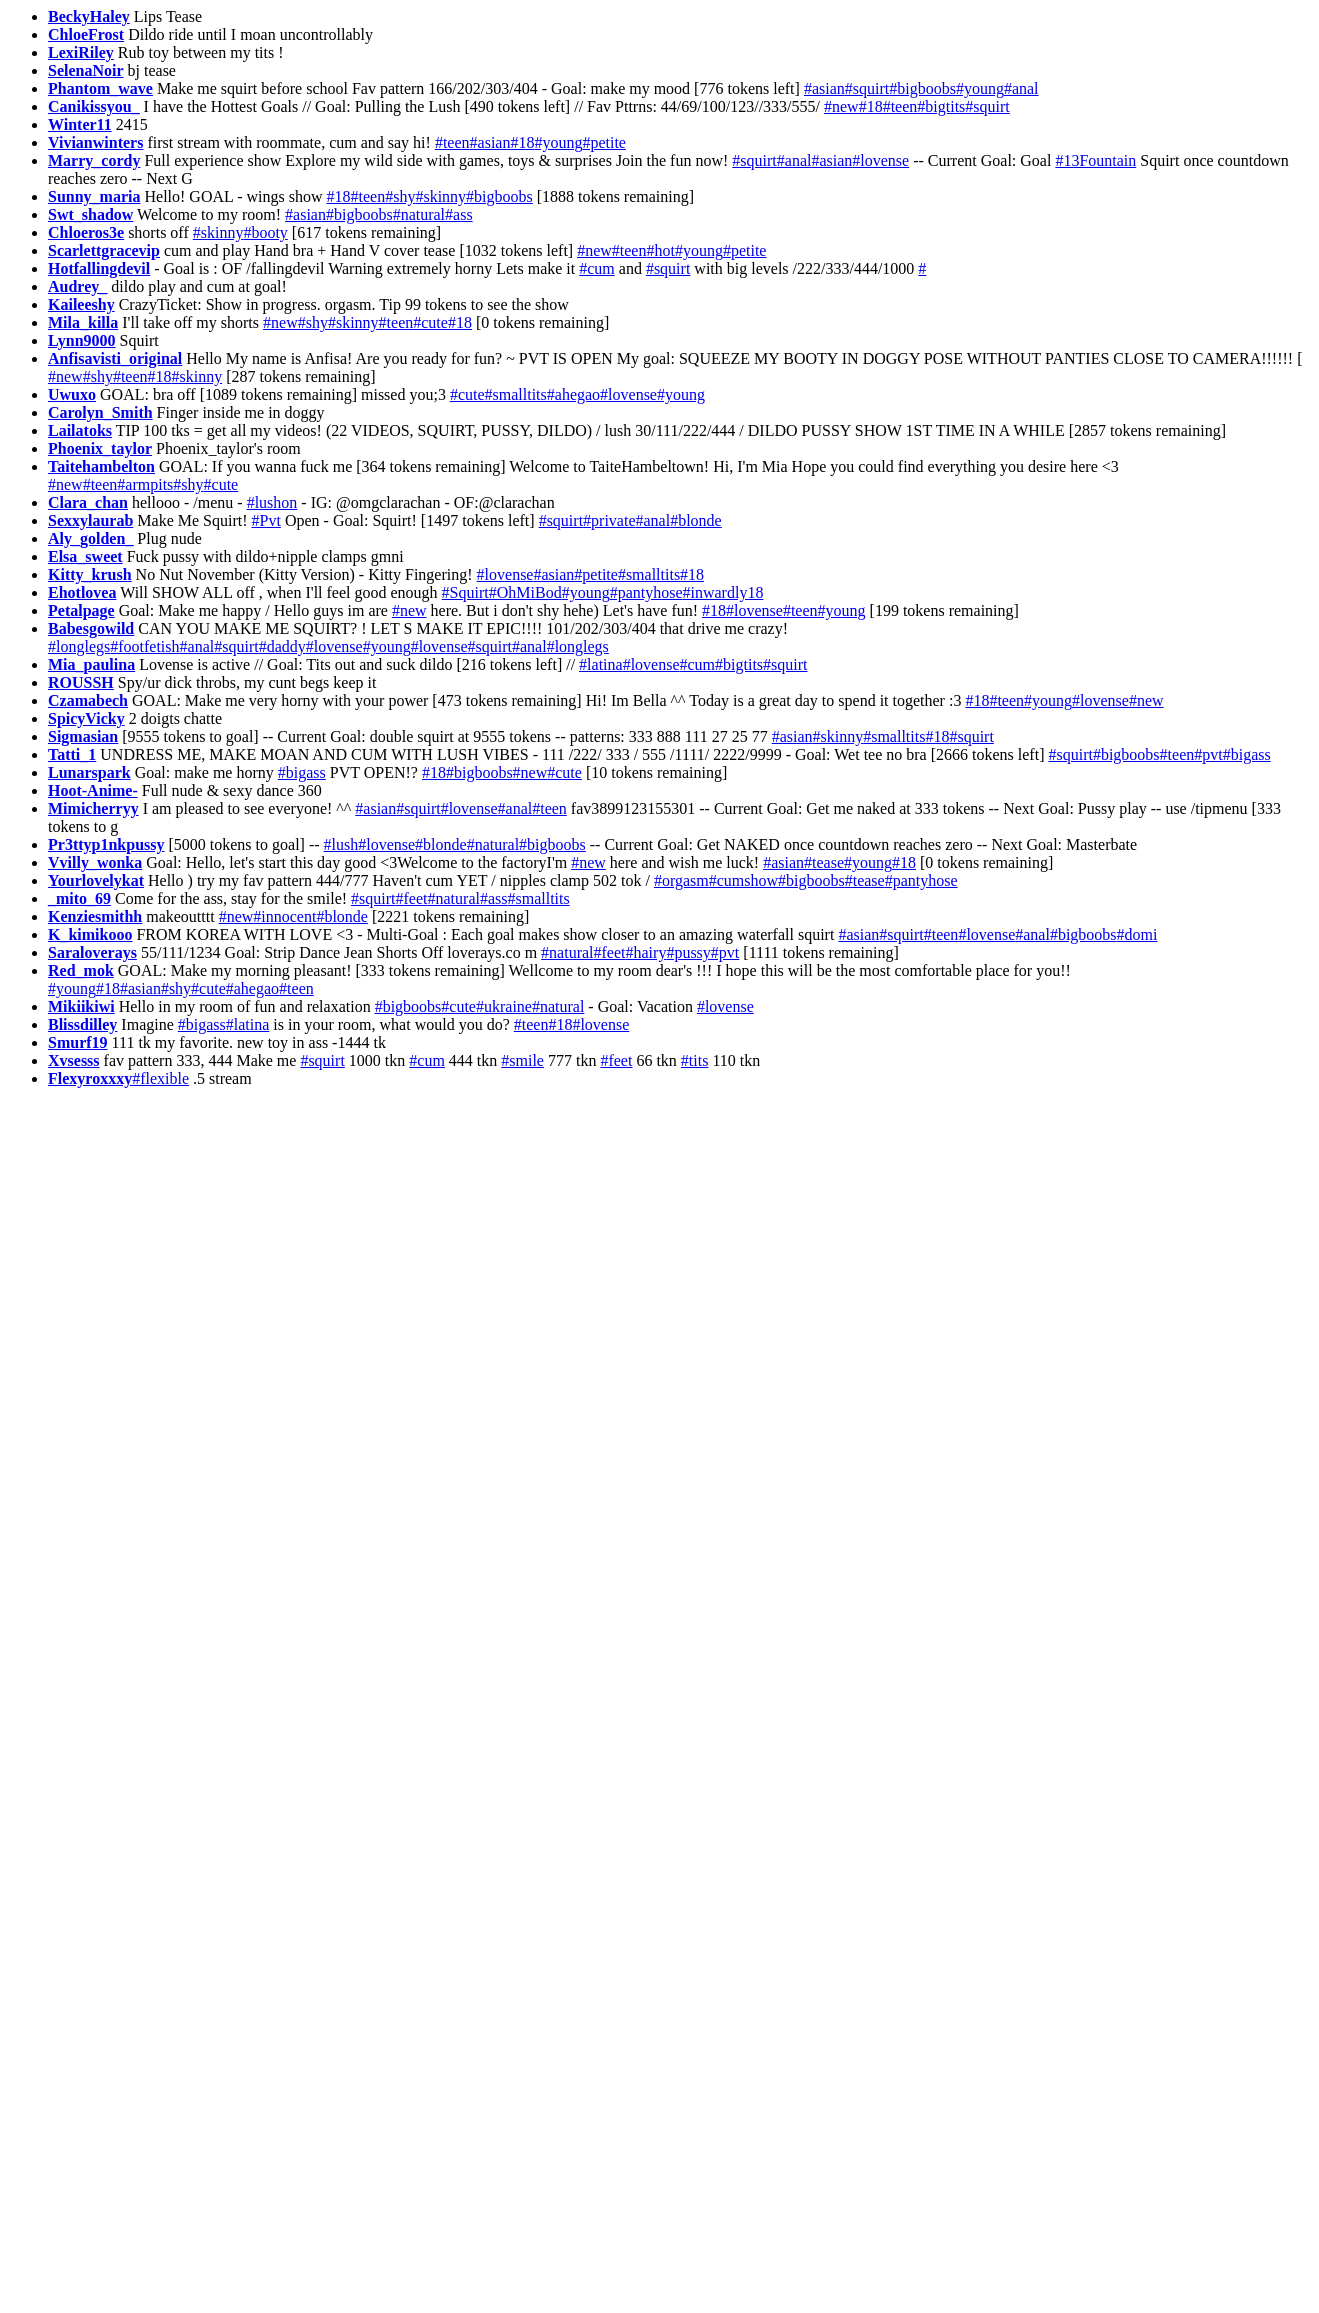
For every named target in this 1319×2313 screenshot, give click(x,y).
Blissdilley (82, 1024)
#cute (430, 322)
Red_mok (81, 970)
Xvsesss (74, 1060)
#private (609, 520)
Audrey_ (77, 286)
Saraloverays (92, 952)
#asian (824, 88)
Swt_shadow (90, 214)
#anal (1021, 88)
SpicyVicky (86, 718)
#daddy (282, 646)
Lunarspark (89, 772)
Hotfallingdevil (99, 268)
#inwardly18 (723, 592)
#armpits (145, 484)
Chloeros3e (86, 232)
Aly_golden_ (90, 538)
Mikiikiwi (81, 1006)
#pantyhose (646, 592)
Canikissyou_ (94, 106)
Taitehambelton (101, 466)
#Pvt (266, 520)
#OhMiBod (525, 592)
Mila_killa (83, 322)
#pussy (688, 952)
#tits (695, 1060)
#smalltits (516, 394)
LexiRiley (81, 52)
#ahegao (573, 394)
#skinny (440, 196)
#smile (522, 1060)
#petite (604, 142)
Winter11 (80, 124)
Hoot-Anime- (93, 790)
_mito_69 (79, 898)
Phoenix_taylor (100, 448)
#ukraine (504, 1006)
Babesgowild (91, 628)
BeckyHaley (89, 16)
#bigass (1247, 754)
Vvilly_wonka (95, 862)
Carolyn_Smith (100, 412)
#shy (400, 196)
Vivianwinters (95, 142)
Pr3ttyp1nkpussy (106, 844)
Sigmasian (83, 736)
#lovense (880, 160)
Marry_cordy (94, 160)
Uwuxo (72, 394)
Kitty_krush (90, 574)
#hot (660, 250)
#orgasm (681, 880)
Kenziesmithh (95, 916)
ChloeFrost (86, 34)
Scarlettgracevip (104, 250)
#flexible (160, 1078)
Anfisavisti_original (115, 358)
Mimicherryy (93, 808)
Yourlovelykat (96, 880)
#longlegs (79, 646)
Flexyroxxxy (90, 1078)
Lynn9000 (82, 340)
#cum (597, 268)
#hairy (646, 952)
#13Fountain (1095, 160)
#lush (341, 844)
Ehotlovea (82, 592)
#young (980, 88)
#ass (459, 214)
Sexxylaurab (90, 520)
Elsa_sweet (85, 556)
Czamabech (88, 700)
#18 (871, 106)
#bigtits (941, 106)
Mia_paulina (91, 664)
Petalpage (81, 610)
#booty (265, 232)
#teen (900, 106)
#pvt (1208, 754)
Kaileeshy (81, 304)
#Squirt (465, 592)
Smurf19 (78, 1042)
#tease (824, 862)
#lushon (272, 502)
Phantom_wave (100, 88)
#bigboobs (922, 88)
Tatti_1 (72, 754)
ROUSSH (81, 682)
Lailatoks (80, 430)
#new (841, 106)
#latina (601, 664)
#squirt (867, 88)
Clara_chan (88, 502)
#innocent (284, 916)
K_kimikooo (90, 934)
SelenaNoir (86, 70)
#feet (412, 898)
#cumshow (743, 880)
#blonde (696, 520)
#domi (1137, 934)
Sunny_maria (94, 196)
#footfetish (144, 646)
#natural (419, 214)
